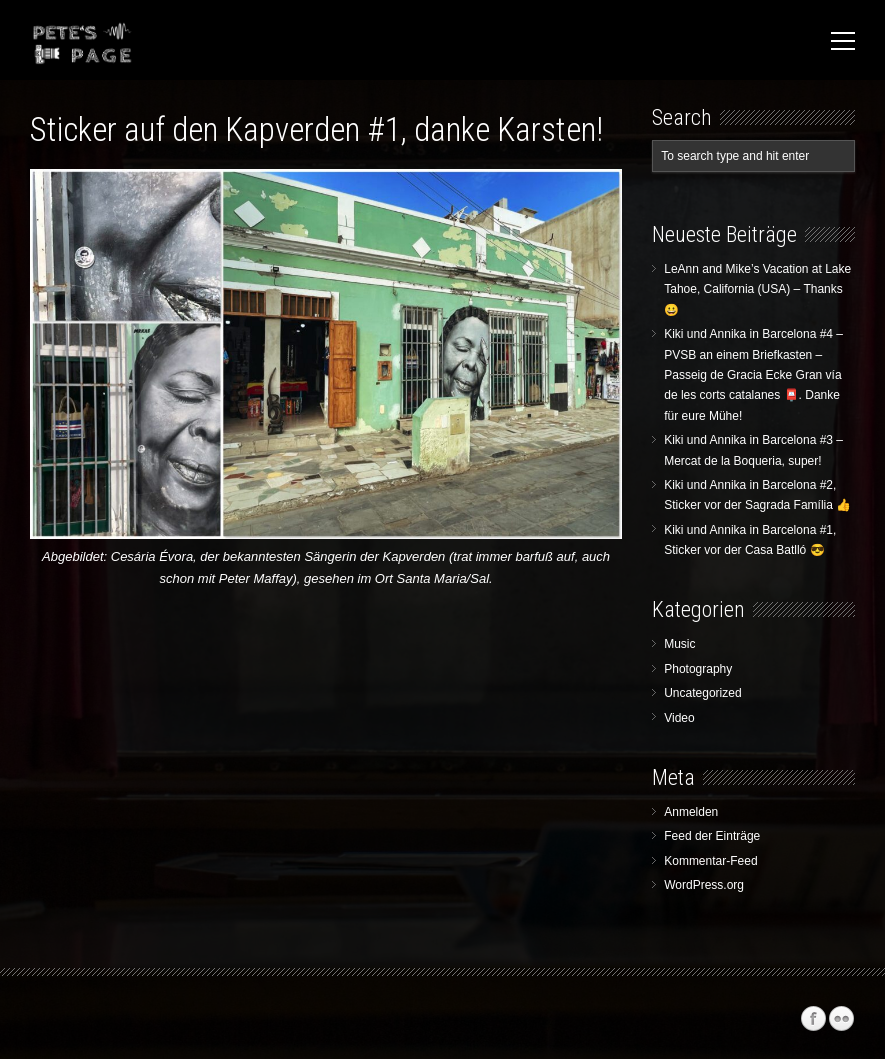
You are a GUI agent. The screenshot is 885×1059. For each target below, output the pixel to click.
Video (679, 718)
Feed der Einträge (712, 836)
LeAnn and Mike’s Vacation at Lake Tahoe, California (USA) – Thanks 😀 (757, 289)
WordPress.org (704, 885)
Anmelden (691, 812)
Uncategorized (702, 693)
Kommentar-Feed (710, 861)
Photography (698, 669)
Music (679, 644)
